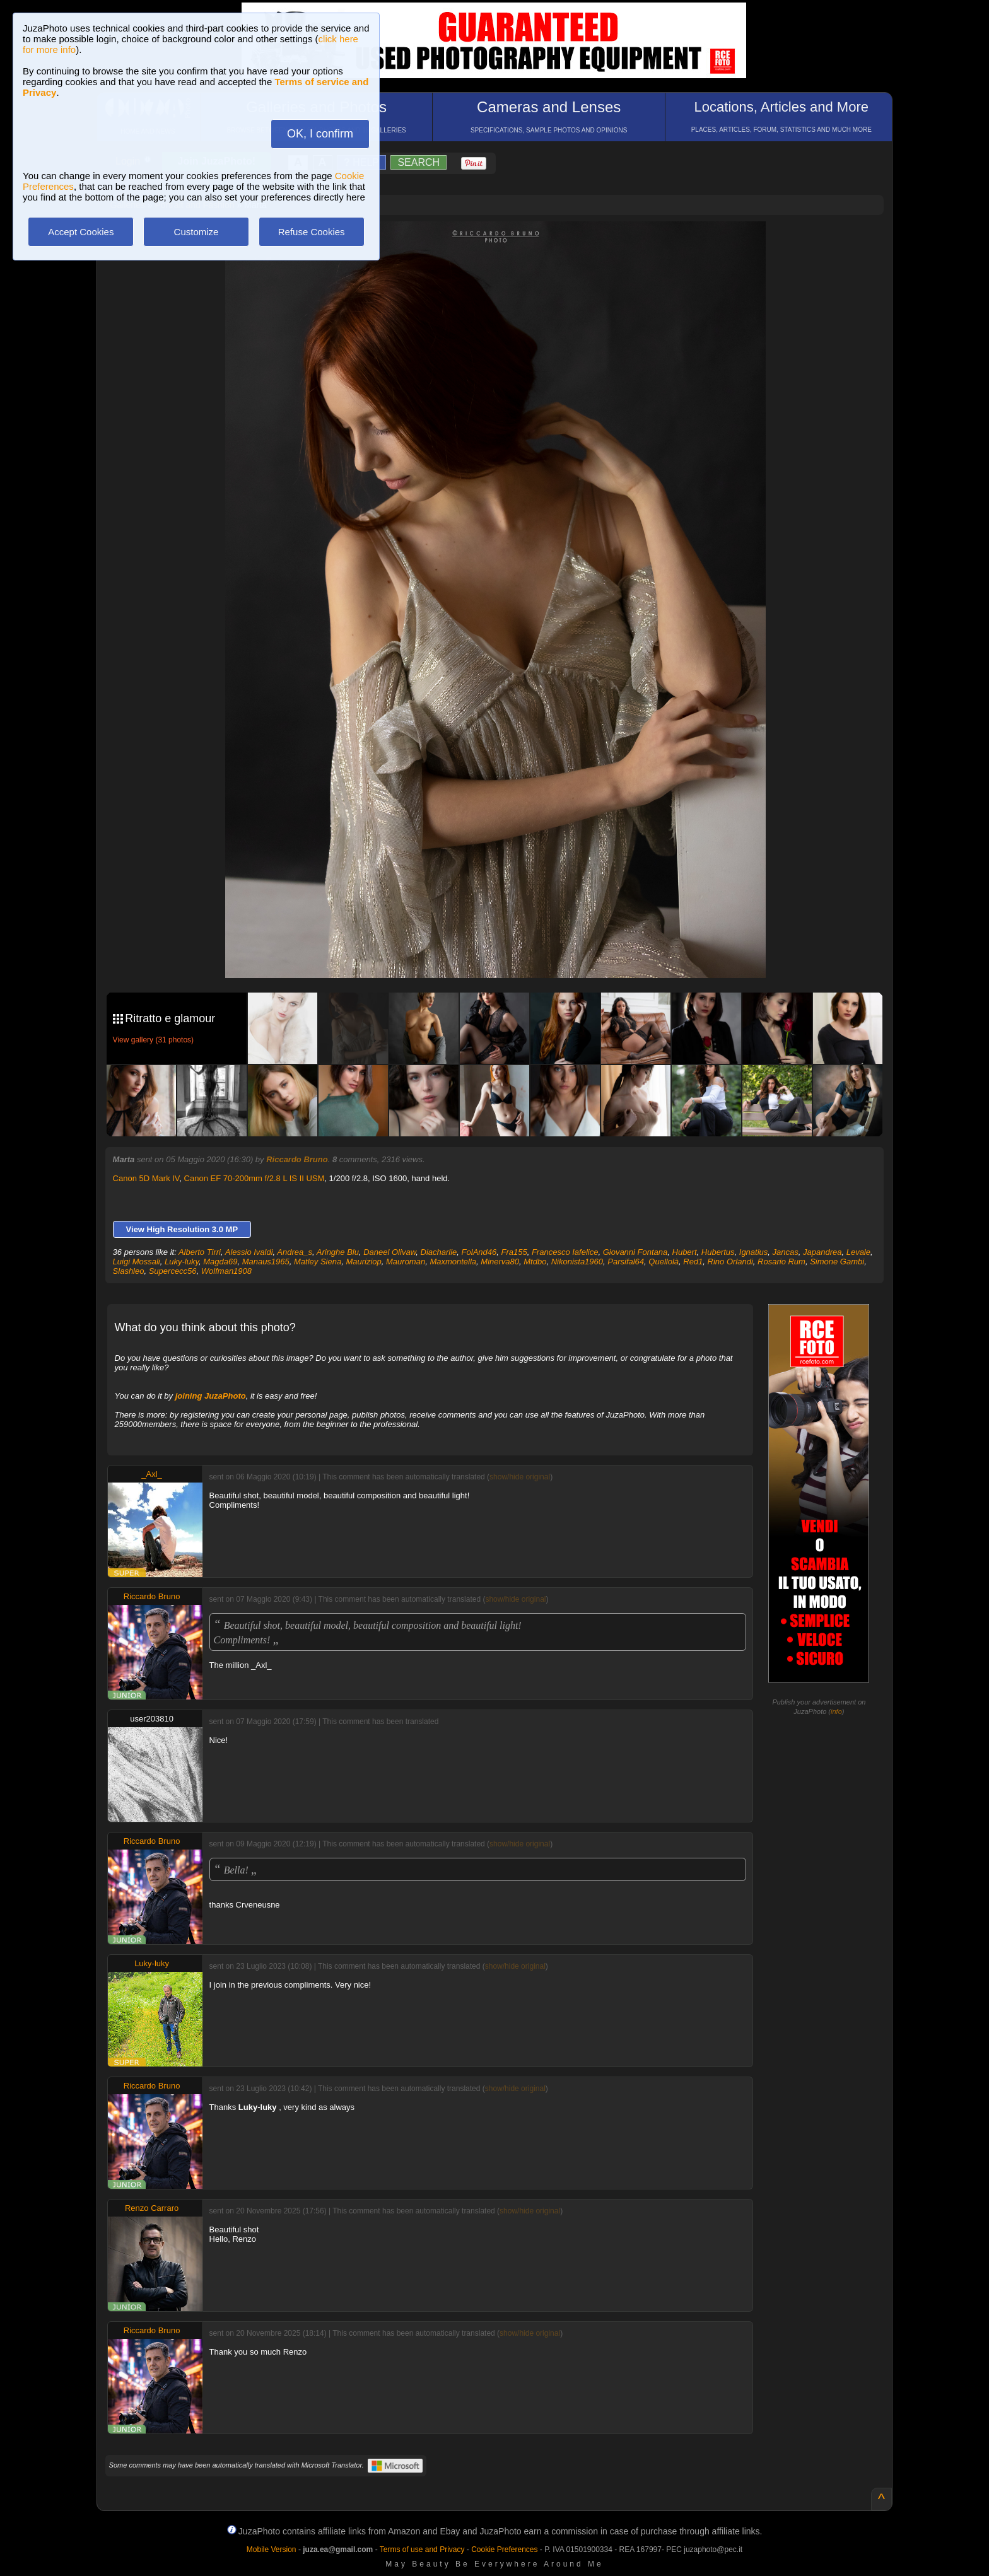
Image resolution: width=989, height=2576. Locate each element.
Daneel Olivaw (389, 1252)
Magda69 (220, 1261)
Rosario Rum (781, 1261)
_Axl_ (151, 1474)
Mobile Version (271, 2549)
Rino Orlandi (730, 1261)
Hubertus (718, 1252)
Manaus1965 (266, 1261)
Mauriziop (363, 1261)
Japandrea (822, 1252)
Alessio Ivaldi (249, 1252)
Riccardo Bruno (297, 1159)
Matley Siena (317, 1261)
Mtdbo (535, 1261)
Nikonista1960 (577, 1261)
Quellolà (663, 1261)
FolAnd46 (479, 1252)
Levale (858, 1252)
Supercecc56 (173, 1271)
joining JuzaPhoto (210, 1396)
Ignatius (753, 1252)
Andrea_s (294, 1252)
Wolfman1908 (226, 1271)
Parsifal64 (625, 1261)
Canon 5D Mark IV (146, 1178)
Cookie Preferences (504, 2549)
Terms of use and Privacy (422, 2549)
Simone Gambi (837, 1261)
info (836, 1711)
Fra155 (514, 1252)
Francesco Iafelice (565, 1252)
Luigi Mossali (136, 1261)
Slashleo (128, 1271)
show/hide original (519, 1476)
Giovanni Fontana (635, 1252)
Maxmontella (453, 1261)
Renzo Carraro (151, 2208)
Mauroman (405, 1261)
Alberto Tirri (199, 1252)
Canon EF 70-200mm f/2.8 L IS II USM (254, 1178)
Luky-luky (182, 1261)
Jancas (786, 1252)
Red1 (693, 1261)
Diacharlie (439, 1252)
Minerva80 (500, 1261)
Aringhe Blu (338, 1252)
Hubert (684, 1252)
